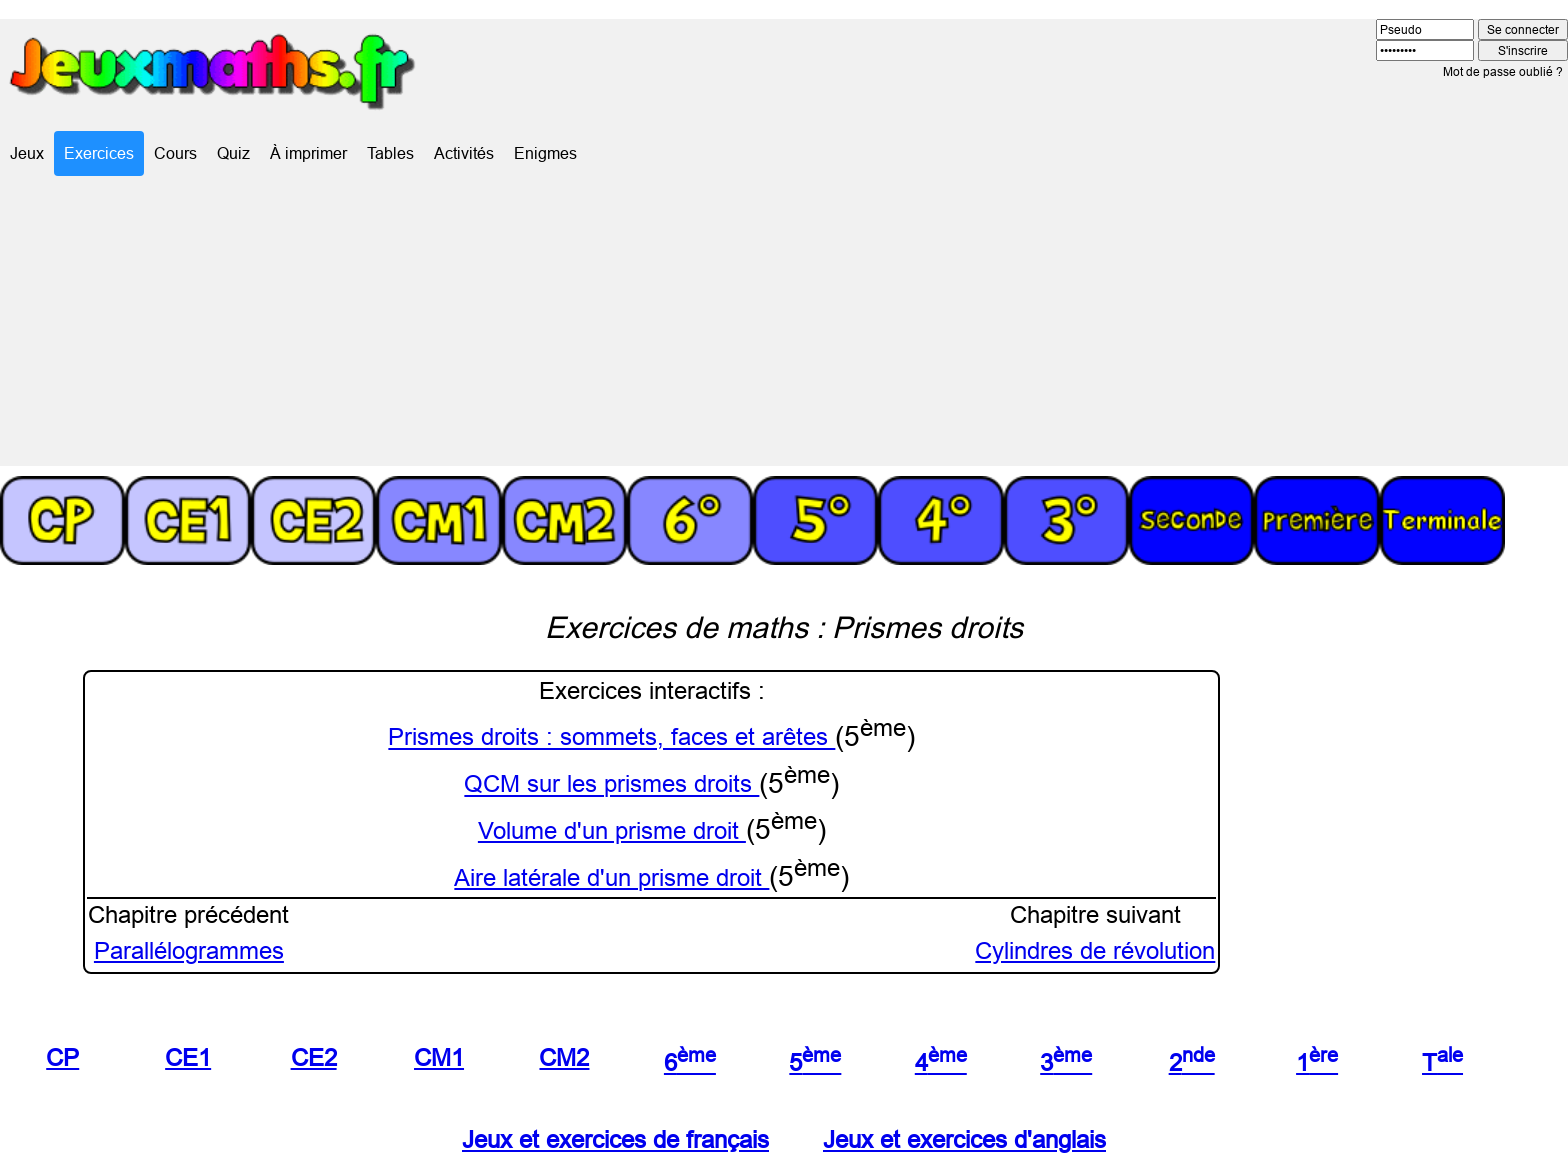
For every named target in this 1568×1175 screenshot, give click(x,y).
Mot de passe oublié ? (1503, 71)
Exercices (99, 153)
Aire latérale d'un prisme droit (611, 878)
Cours (175, 153)
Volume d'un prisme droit (612, 831)
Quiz (233, 153)
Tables (390, 153)
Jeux (27, 153)
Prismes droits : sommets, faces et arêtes (611, 738)
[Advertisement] (784, 326)
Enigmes (545, 153)
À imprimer (308, 153)
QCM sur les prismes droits (611, 785)
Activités (464, 153)
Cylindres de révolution (1095, 951)
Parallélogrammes (189, 951)
